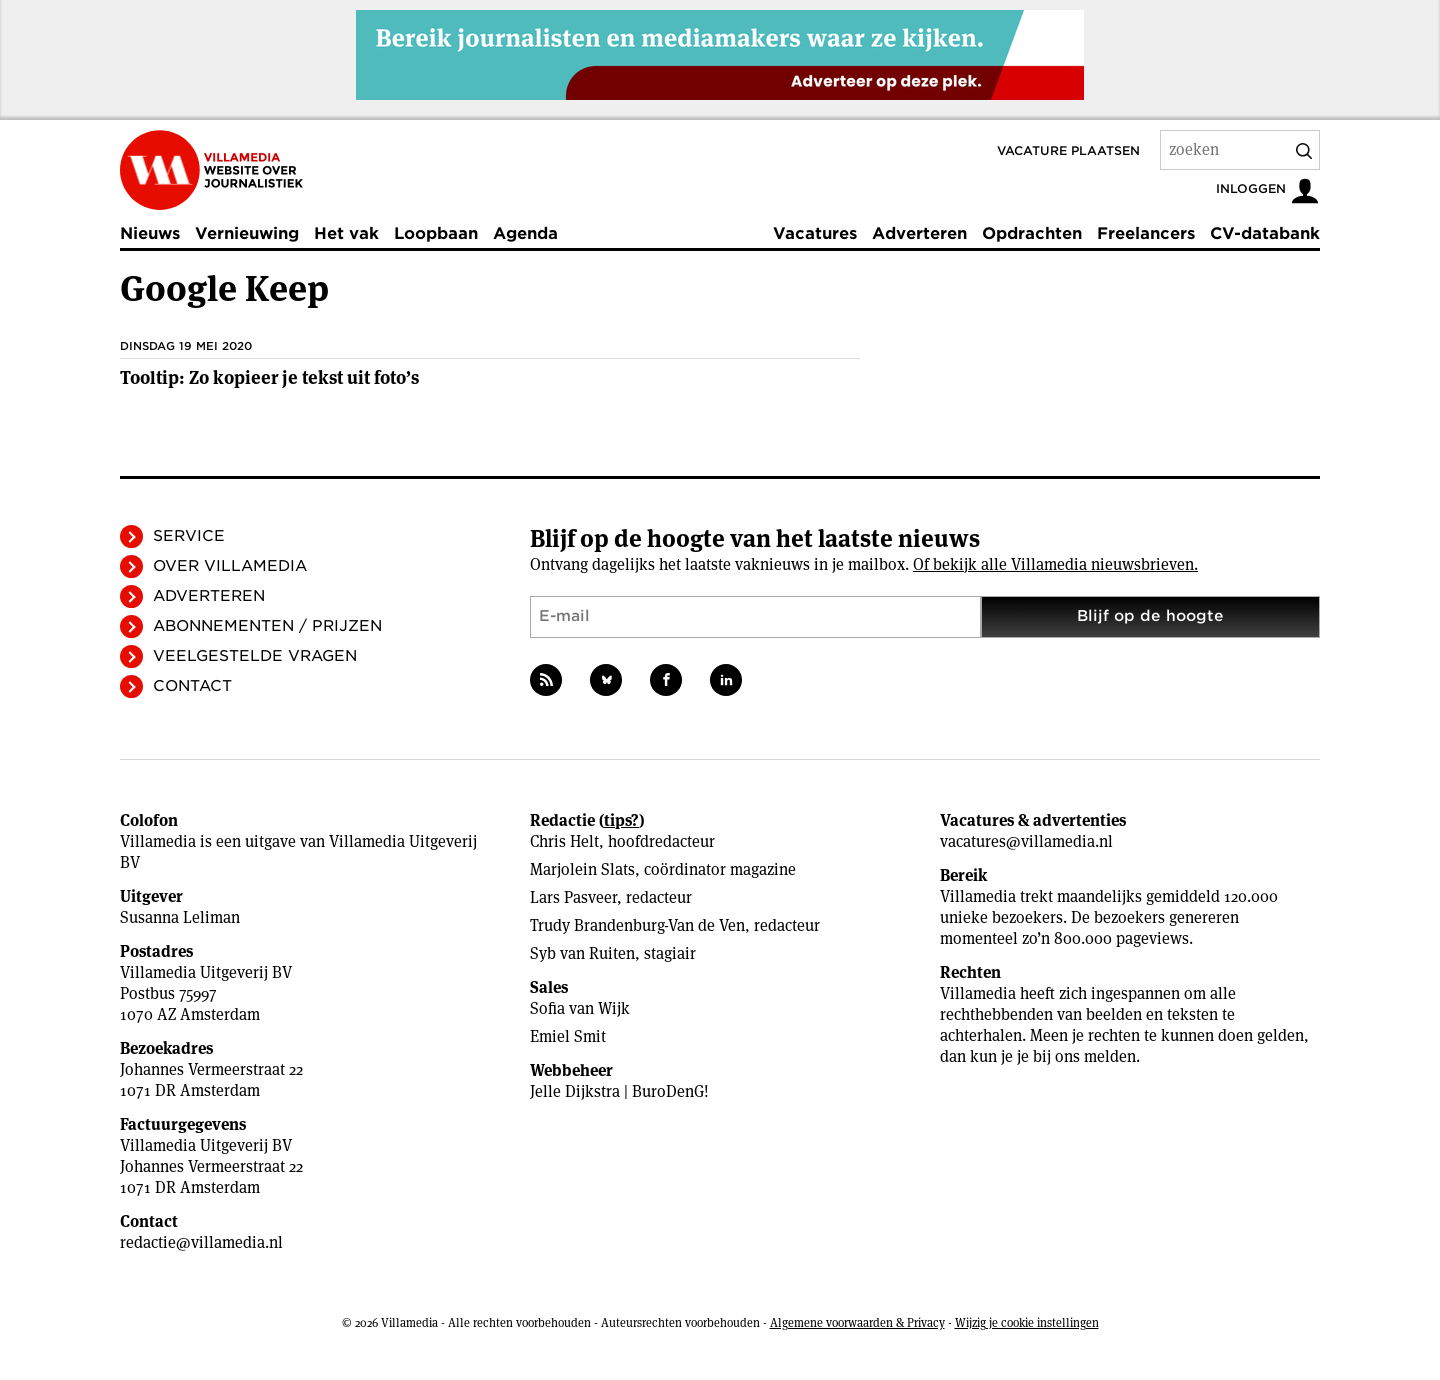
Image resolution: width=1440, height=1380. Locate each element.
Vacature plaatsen (1068, 150)
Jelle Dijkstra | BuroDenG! (619, 1091)
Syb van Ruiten (582, 953)
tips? (621, 820)
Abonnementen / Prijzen (267, 626)
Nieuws (150, 233)
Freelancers (1146, 233)
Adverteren (919, 233)
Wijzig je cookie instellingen (1027, 1322)
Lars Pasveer (573, 897)
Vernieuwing (247, 233)
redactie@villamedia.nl (201, 1242)
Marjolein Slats (582, 869)
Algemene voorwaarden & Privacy (857, 1322)
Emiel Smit (568, 1036)
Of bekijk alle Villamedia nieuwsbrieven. (1055, 564)
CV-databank (1265, 233)
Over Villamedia (230, 566)
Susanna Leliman (180, 917)
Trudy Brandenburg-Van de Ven (637, 925)
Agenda (525, 233)
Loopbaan (436, 233)
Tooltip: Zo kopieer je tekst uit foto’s (269, 377)
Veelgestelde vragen (255, 656)
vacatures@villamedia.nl (1026, 841)
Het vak (346, 233)
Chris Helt (564, 841)
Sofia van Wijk (580, 1008)
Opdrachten (1032, 233)
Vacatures (815, 233)
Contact (192, 686)
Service (189, 536)
